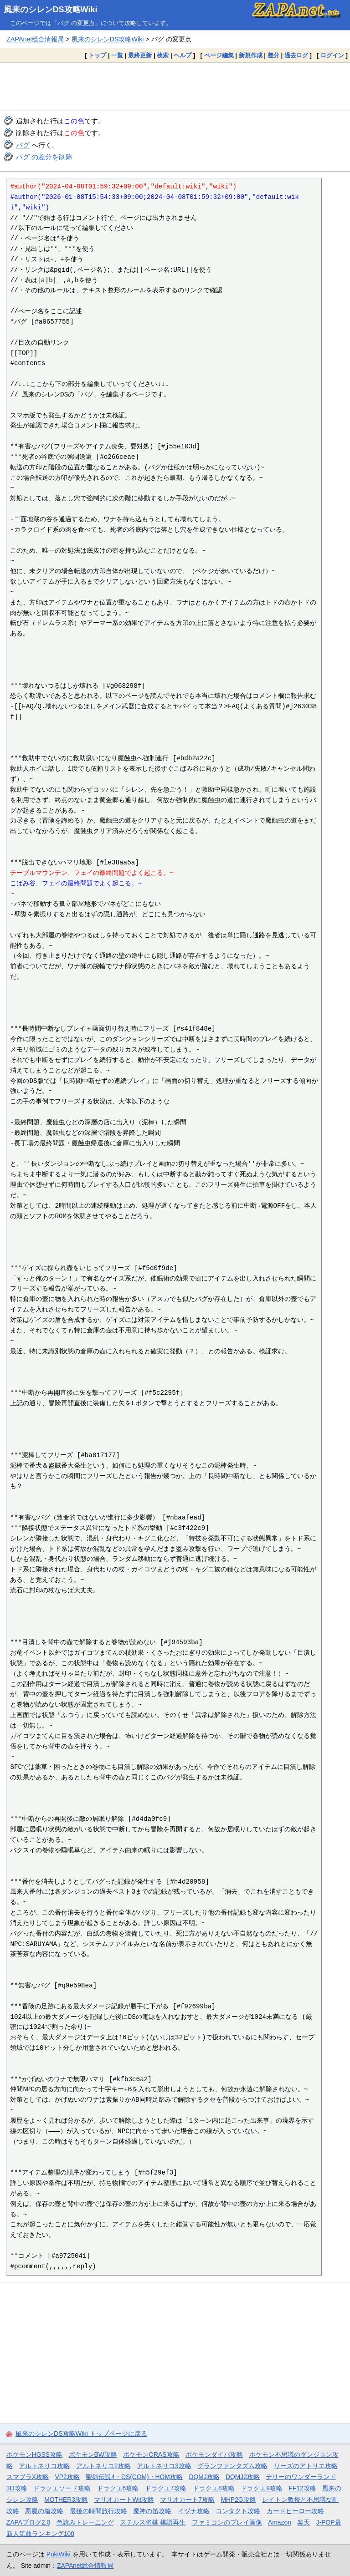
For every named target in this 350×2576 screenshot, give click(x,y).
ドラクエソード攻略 (62, 2488)
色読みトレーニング (85, 2522)
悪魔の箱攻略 (44, 2511)
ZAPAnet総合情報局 (35, 39)
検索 (163, 55)
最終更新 (140, 55)
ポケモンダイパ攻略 (214, 2454)
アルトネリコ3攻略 (164, 2465)
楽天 (303, 2522)
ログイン (332, 55)
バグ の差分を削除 (44, 157)
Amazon (279, 2522)
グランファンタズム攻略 (232, 2465)
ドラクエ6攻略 (118, 2488)
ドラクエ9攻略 (262, 2488)
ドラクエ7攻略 (166, 2488)
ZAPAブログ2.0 (28, 2522)
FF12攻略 (302, 2488)
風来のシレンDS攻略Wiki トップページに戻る (81, 2433)
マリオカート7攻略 (187, 2499)
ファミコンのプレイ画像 (227, 2522)
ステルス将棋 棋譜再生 (152, 2522)
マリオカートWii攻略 (124, 2499)
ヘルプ (182, 55)
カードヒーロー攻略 (295, 2511)
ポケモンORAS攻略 (151, 2454)
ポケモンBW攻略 (93, 2454)
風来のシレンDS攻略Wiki (51, 9)
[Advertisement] (175, 86)
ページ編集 (219, 55)
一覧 (117, 55)
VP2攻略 (67, 2476)
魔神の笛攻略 (152, 2511)
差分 (273, 55)
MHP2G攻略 (238, 2499)
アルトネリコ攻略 (44, 2465)
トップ (97, 55)
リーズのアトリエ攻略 (306, 2465)
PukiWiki (58, 2554)
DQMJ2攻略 (243, 2476)
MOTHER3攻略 (66, 2499)
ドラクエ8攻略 (214, 2488)
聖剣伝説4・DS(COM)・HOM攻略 (134, 2476)
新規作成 (250, 55)
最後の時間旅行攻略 (98, 2511)
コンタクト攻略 (238, 2511)
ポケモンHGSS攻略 (34, 2454)
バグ (23, 145)
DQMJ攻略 (204, 2476)
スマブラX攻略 (27, 2476)
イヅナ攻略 (194, 2511)
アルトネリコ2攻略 (103, 2465)
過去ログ (296, 55)
